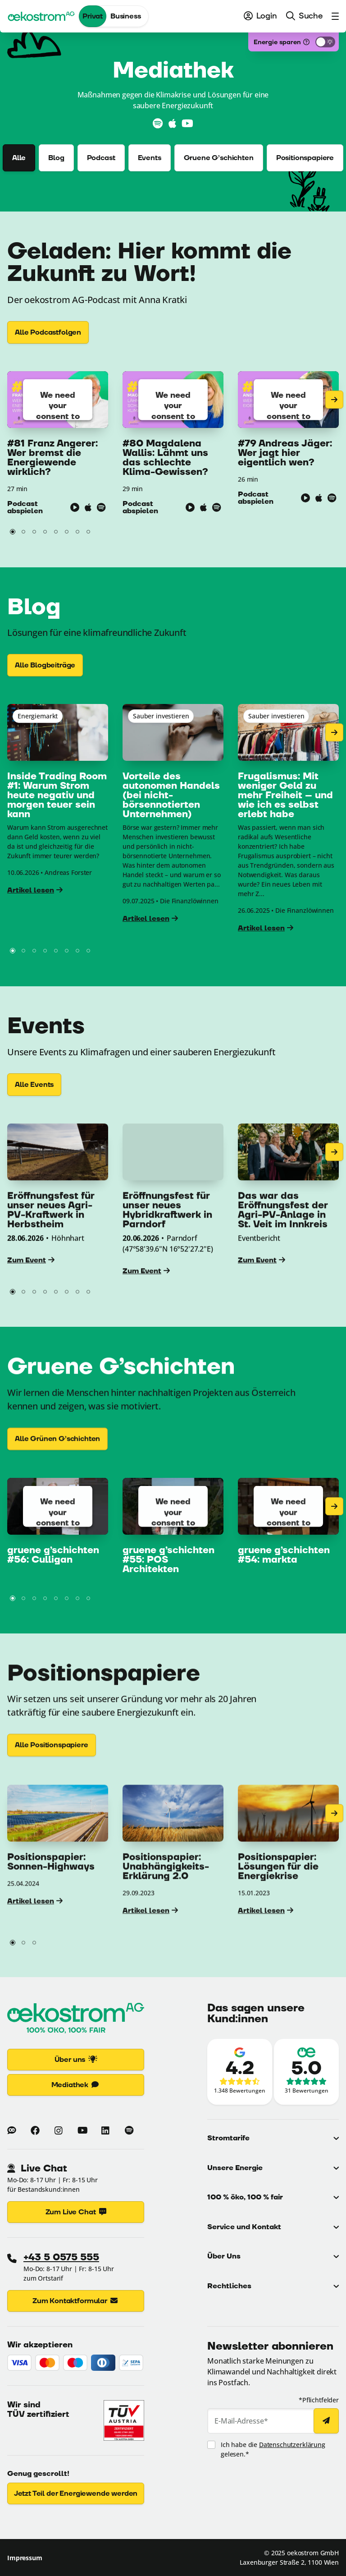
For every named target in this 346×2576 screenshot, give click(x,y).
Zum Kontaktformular (75, 2300)
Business (125, 16)
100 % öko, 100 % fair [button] (245, 2197)
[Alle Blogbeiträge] (45, 679)
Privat (92, 16)
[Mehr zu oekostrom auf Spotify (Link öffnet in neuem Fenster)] (128, 2130)
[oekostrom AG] (41, 16)
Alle (19, 157)
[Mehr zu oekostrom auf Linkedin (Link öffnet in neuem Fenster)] (105, 2130)
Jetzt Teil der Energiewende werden (76, 2493)
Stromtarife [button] (228, 2138)
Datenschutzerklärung (292, 2444)
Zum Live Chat (76, 2212)
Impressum (24, 2557)
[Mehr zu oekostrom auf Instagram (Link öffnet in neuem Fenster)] (58, 2130)
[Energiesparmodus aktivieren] (325, 42)
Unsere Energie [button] (235, 2167)
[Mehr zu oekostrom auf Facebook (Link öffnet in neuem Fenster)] (35, 2130)
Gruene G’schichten (219, 157)
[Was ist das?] (306, 42)
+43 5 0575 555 (61, 2257)
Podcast (101, 157)
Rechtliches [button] (229, 2286)
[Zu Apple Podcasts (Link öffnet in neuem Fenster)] (172, 124)
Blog (56, 157)
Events (149, 157)
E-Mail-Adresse (241, 2420)
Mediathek (75, 2084)
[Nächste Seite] (334, 400)
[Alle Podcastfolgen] (48, 332)
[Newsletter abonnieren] (326, 2420)
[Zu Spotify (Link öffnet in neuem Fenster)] (158, 124)
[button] (12, 531)
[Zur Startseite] (75, 2020)
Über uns (76, 2059)
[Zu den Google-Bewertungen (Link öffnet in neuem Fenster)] (239, 2072)
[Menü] (333, 16)
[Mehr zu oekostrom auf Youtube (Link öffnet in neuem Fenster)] (81, 2130)
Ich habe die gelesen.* (273, 2449)
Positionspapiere (305, 157)
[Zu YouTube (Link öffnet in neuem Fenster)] (187, 124)
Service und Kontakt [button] (244, 2227)
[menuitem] (260, 16)
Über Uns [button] (224, 2256)
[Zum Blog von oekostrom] (11, 2130)
